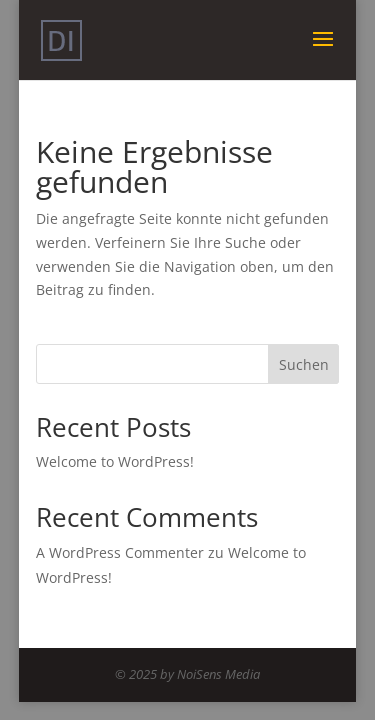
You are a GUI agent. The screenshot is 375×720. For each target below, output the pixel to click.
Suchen (304, 364)
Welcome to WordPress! (115, 461)
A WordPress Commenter (120, 552)
